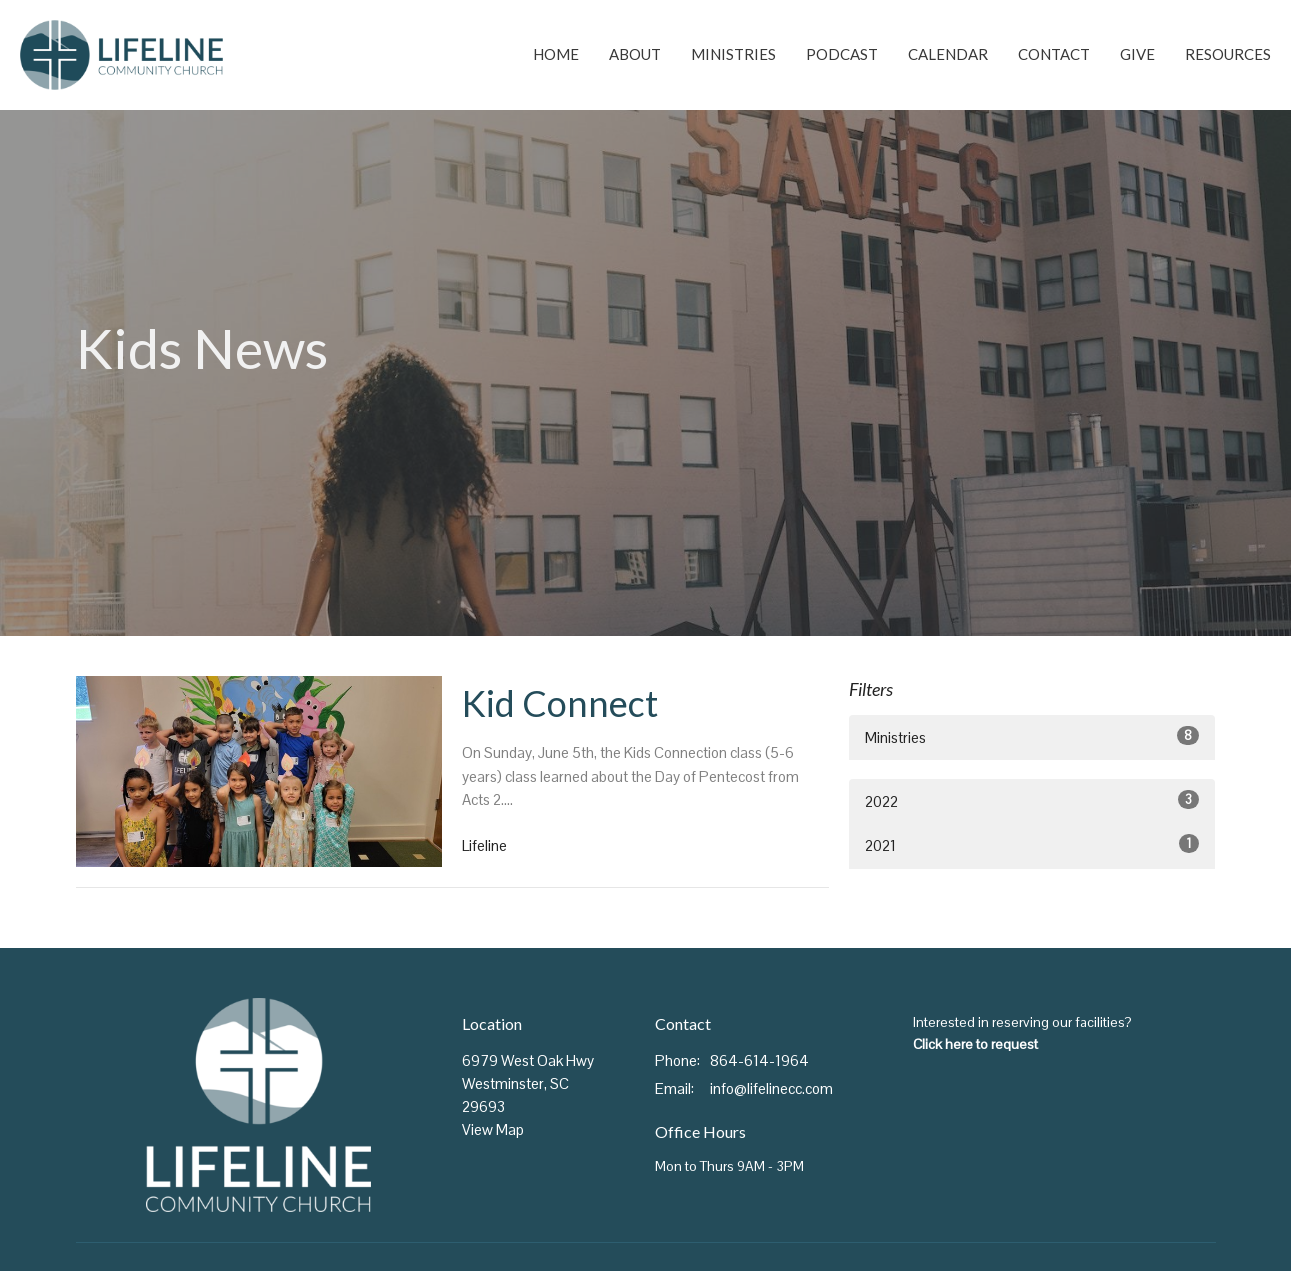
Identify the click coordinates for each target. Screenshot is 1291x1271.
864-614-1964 (759, 1060)
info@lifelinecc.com (771, 1088)
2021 (1032, 844)
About (635, 54)
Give (1137, 54)
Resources (1228, 54)
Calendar (948, 54)
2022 (1032, 800)
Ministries (733, 54)
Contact (1054, 54)
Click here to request (975, 1044)
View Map (493, 1129)
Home (556, 54)
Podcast (842, 54)
